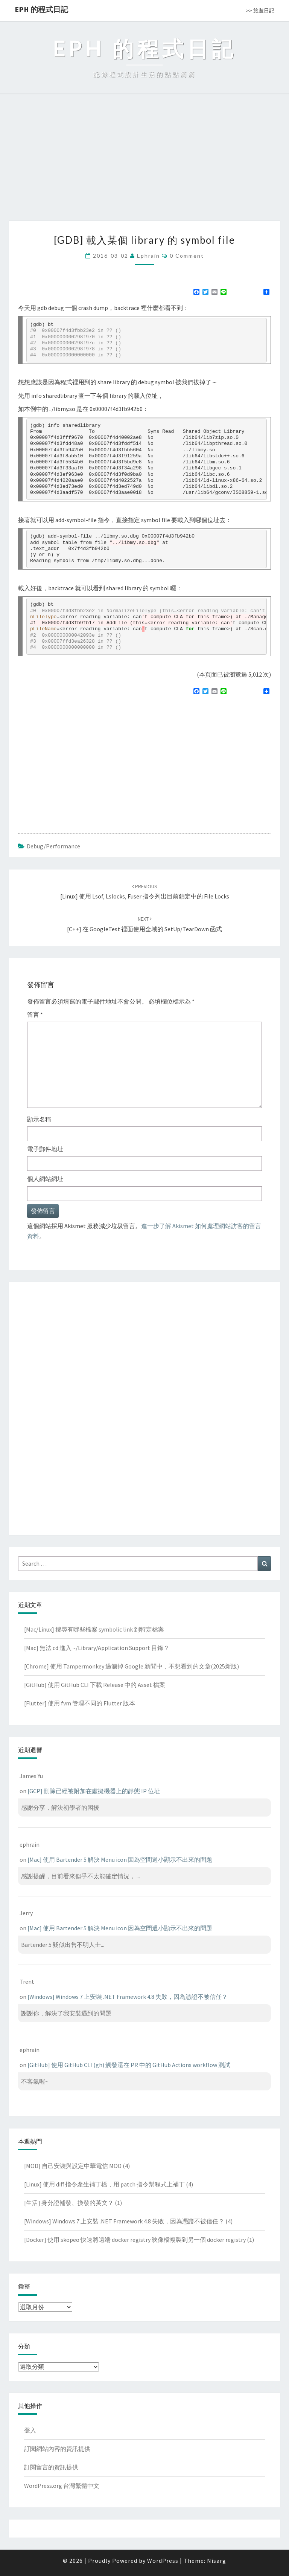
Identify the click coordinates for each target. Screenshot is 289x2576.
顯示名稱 (39, 1119)
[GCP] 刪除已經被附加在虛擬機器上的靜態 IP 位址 (93, 1791)
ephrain (148, 255)
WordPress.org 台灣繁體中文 (61, 2485)
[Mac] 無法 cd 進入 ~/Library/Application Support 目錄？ (96, 1648)
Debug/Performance (53, 846)
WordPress (162, 2560)
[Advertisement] (144, 164)
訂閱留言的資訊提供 (51, 2467)
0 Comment (187, 255)
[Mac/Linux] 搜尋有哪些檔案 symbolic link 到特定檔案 (94, 1629)
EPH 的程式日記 (41, 9)
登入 (30, 2430)
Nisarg (216, 2560)
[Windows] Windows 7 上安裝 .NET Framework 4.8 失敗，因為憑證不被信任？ (127, 1996)
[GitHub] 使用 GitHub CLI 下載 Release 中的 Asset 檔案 (94, 1684)
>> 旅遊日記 (260, 10)
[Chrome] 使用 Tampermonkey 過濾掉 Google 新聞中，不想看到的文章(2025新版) (131, 1666)
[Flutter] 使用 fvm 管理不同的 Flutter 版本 (79, 1703)
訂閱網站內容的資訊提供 (57, 2448)
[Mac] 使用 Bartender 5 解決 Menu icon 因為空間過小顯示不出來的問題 (119, 1859)
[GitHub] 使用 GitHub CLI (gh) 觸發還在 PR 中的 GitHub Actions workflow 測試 (128, 2065)
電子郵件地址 (45, 1149)
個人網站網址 (45, 1179)
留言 (35, 1014)
